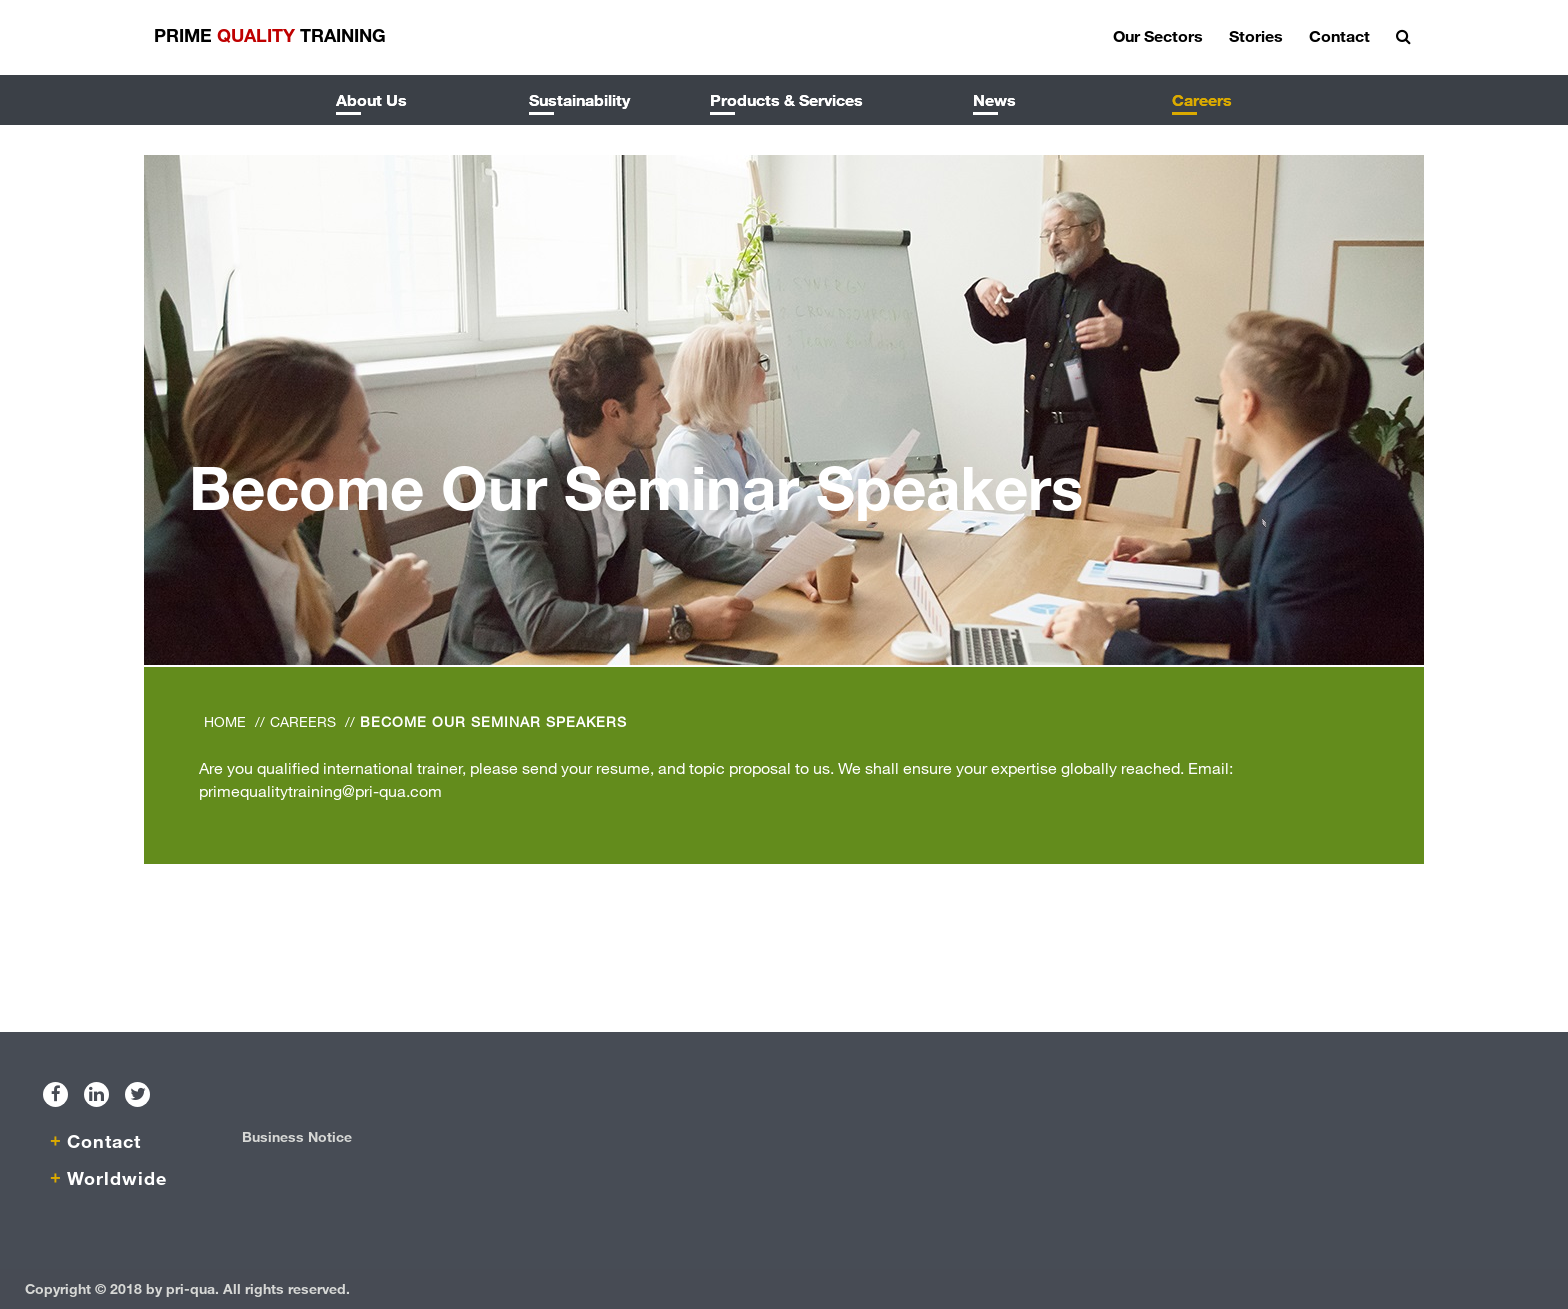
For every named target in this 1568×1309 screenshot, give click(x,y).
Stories (1256, 35)
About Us (371, 99)
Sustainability (579, 99)
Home (225, 721)
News (994, 99)
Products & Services (786, 99)
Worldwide (117, 1178)
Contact (1339, 35)
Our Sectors (1158, 35)
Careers (1202, 99)
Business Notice (297, 1136)
